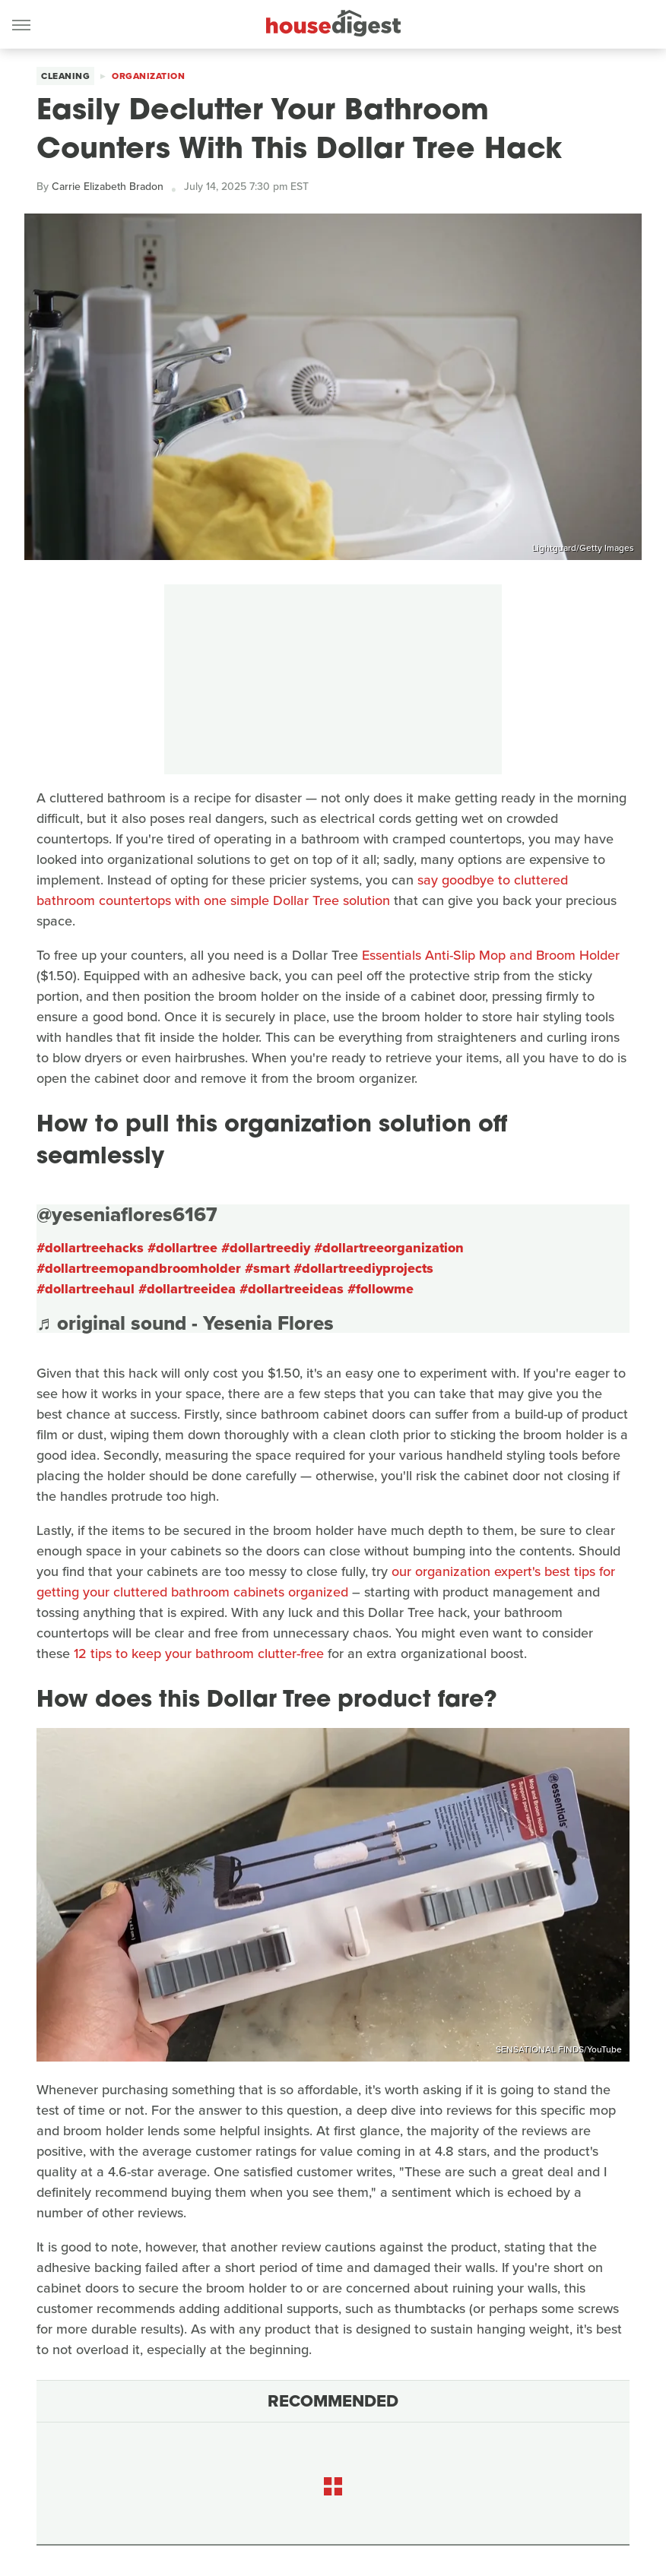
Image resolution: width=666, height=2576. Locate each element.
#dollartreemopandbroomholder (138, 1268)
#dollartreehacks (90, 1248)
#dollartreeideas (291, 1289)
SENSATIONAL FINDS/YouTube (559, 2049)
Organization (148, 76)
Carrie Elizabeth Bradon (107, 187)
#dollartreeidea (187, 1289)
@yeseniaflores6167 (126, 1214)
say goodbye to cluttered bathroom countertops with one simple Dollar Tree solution (302, 890)
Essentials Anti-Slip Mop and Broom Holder (491, 955)
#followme (380, 1289)
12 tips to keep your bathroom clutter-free (199, 1653)
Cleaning (65, 76)
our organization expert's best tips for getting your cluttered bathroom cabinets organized (325, 1582)
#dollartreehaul (85, 1289)
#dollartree (182, 1248)
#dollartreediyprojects (363, 1268)
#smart (267, 1268)
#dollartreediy (265, 1248)
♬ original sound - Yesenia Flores (185, 1323)
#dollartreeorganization (389, 1248)
